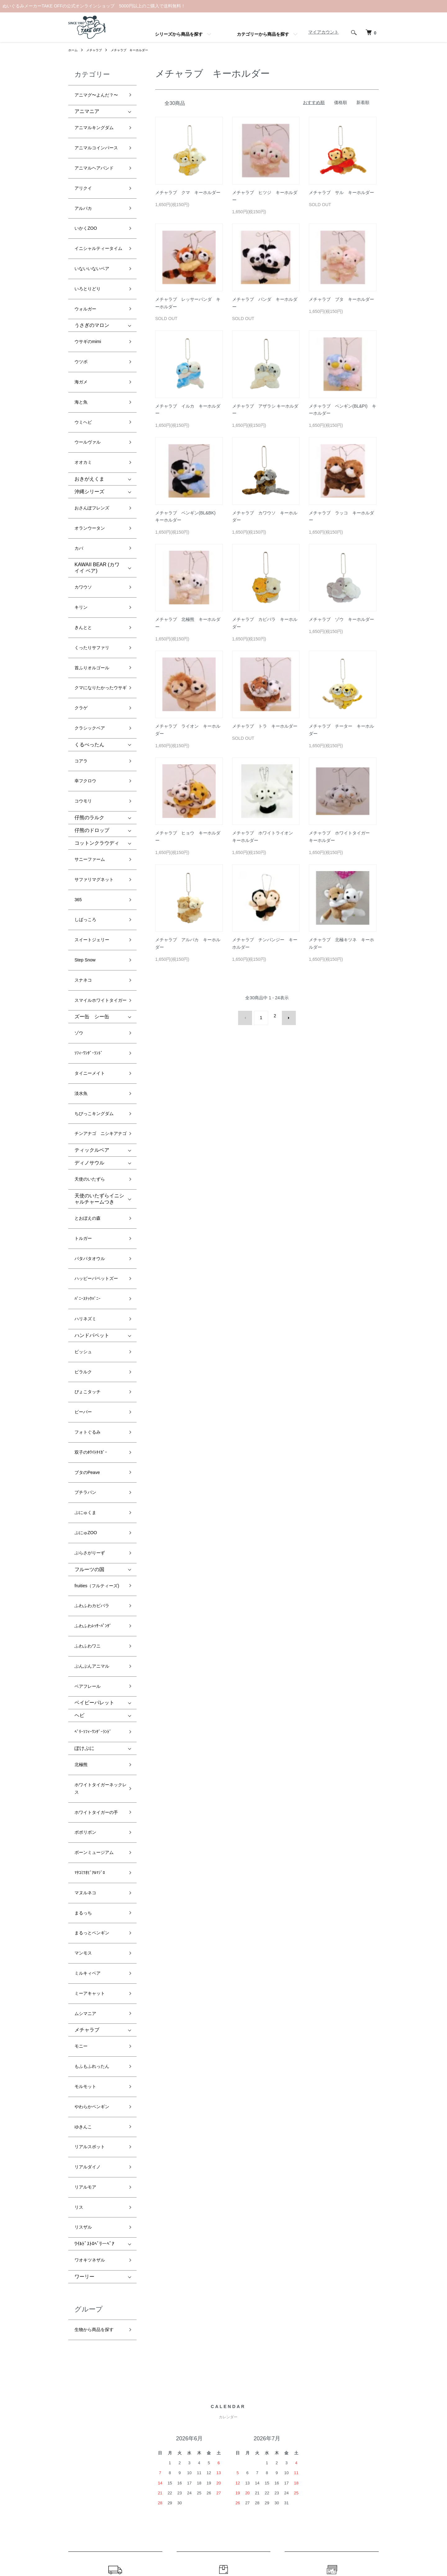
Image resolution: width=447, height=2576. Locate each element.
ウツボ (81, 306)
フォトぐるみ (89, 1169)
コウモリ (84, 655)
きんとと (84, 514)
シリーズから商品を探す (179, 34)
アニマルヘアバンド (96, 150)
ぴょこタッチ (89, 1139)
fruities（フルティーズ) (96, 1291)
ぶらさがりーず (91, 1259)
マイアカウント (320, 31)
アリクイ (84, 165)
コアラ (81, 625)
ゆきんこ (84, 1713)
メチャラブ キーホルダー (138, 50)
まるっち (84, 1551)
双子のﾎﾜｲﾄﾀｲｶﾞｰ (93, 1184)
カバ (79, 451)
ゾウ (79, 849)
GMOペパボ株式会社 (244, 2548)
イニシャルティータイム (99, 214)
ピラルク (84, 1124)
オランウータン (91, 436)
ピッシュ (84, 1109)
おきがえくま (89, 394)
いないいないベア (94, 233)
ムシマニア (86, 1626)
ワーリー (84, 1830)
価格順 (340, 102)
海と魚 (81, 335)
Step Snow (86, 783)
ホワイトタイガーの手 (99, 1476)
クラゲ (81, 583)
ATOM (300, 2424)
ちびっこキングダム (96, 909)
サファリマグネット (96, 723)
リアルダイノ (89, 1744)
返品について (214, 2435)
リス (79, 1773)
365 (78, 738)
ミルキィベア (89, 1596)
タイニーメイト (91, 879)
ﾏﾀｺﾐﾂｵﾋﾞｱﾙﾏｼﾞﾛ (91, 1521)
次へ (285, 1016)
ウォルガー (86, 263)
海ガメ (81, 320)
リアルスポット (91, 1728)
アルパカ (84, 180)
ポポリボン (86, 1491)
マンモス (84, 1581)
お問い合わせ (361, 2435)
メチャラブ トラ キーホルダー (264, 726)
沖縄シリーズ (89, 407)
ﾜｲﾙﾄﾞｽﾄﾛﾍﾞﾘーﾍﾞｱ (94, 1802)
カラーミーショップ (167, 2548)
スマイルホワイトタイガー (99, 818)
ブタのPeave (88, 1199)
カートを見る (361, 2424)
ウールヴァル (89, 365)
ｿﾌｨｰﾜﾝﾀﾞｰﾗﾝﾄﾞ (90, 864)
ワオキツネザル (91, 1816)
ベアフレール (89, 1370)
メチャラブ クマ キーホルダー (187, 192)
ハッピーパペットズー (99, 1052)
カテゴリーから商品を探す (263, 34)
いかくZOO (87, 195)
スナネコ (84, 798)
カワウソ (84, 485)
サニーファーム (91, 709)
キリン (81, 500)
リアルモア (86, 1758)
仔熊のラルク (89, 669)
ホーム (73, 50)
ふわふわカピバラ (94, 1310)
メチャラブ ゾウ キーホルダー (341, 619)
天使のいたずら (91, 973)
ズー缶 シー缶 (91, 835)
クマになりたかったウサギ (99, 564)
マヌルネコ (86, 1536)
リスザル (84, 1788)
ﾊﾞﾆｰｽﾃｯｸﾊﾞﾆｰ (89, 1067)
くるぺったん (89, 611)
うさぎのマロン (91, 277)
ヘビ (79, 1396)
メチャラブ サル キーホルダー (341, 192)
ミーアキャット (91, 1611)
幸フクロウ (86, 641)
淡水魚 (81, 894)
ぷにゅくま (86, 1229)
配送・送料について (220, 2424)
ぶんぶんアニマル (94, 1355)
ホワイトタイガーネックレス (99, 1457)
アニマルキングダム (96, 120)
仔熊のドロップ (91, 682)
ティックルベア (91, 946)
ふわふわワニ (89, 1340)
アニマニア (86, 106)
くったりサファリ (94, 529)
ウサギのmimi (89, 291)
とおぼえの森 (89, 1007)
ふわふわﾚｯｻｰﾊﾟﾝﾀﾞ (95, 1325)
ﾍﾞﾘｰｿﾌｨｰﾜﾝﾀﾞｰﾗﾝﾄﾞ (95, 1410)
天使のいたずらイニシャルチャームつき (99, 990)
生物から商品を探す (96, 1880)
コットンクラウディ (96, 695)
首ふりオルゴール (94, 544)
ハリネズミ (86, 1082)
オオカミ (84, 380)
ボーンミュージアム (96, 1506)
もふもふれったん (94, 1669)
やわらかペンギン (94, 1699)
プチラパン (86, 1214)
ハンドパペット (91, 1095)
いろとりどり (89, 248)
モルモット (86, 1684)
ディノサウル (89, 959)
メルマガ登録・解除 (300, 2414)
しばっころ (86, 754)
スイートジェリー (94, 768)
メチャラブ (97, 50)
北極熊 (81, 1438)
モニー (81, 1653)
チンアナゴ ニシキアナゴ (99, 929)
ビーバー (84, 1154)
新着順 (362, 102)
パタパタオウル (91, 1037)
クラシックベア (91, 598)
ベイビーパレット (94, 1384)
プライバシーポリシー (223, 2467)
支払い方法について (220, 2445)
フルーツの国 (89, 1273)
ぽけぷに (84, 1424)
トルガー (84, 1022)
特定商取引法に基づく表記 (227, 2456)
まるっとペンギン (94, 1566)
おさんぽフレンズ (94, 421)
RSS (285, 2424)
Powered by (223, 2561)
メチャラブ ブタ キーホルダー (341, 299)
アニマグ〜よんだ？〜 (99, 92)
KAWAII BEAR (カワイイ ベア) (97, 468)
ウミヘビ (84, 351)
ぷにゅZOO (87, 1244)
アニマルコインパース (99, 135)
